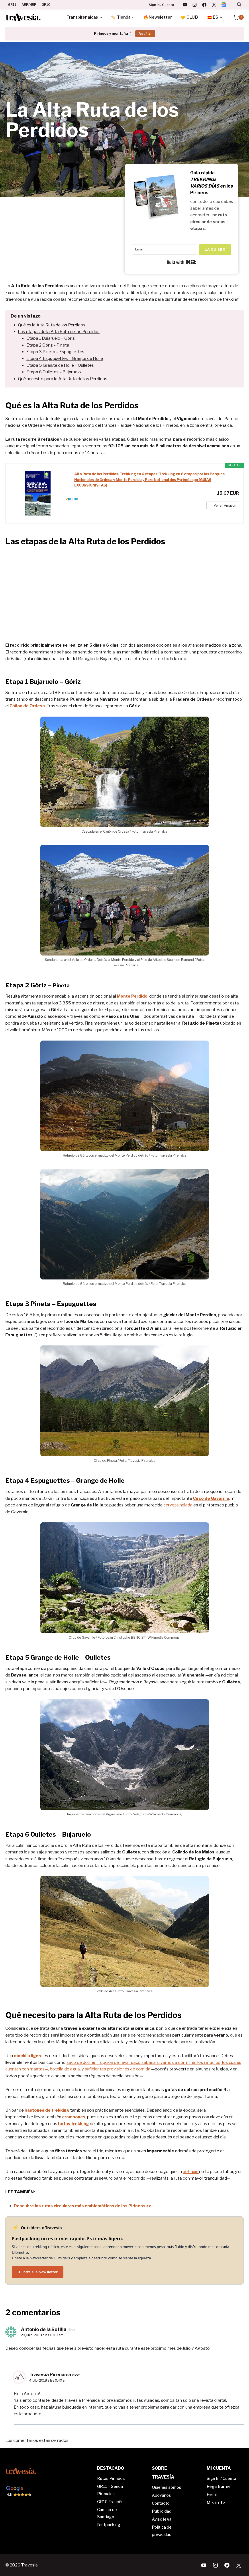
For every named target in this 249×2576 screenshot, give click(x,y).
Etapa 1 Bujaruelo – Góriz (50, 338)
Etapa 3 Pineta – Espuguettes (55, 351)
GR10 (46, 5)
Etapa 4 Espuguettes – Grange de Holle (64, 358)
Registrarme (219, 2486)
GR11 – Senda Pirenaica (110, 2490)
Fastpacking (108, 2524)
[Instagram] (194, 4)
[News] (224, 4)
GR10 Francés (110, 2501)
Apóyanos (161, 2495)
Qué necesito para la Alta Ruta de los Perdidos (62, 378)
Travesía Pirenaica (50, 2374)
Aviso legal (162, 2519)
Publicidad (161, 2511)
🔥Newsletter (157, 17)
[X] (214, 4)
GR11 (12, 5)
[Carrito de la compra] (236, 17)
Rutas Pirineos (111, 2478)
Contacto (161, 2503)
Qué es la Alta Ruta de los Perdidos (51, 325)
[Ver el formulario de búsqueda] (239, 4)
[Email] (164, 249)
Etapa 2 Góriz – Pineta (47, 345)
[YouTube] (185, 4)
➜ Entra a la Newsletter (38, 2272)
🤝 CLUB (189, 17)
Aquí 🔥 (145, 33)
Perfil (212, 2494)
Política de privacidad (162, 2531)
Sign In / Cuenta (161, 5)
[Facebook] (204, 4)
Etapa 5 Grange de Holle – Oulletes (60, 365)
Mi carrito (216, 2502)
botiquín (191, 2171)
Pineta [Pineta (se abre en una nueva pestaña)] (63, 985)
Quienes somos (166, 2487)
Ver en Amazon (225, 510)
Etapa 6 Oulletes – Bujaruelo (53, 371)
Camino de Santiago (107, 2513)
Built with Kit (181, 262)
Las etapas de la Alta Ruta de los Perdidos (59, 331)
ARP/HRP (29, 5)
